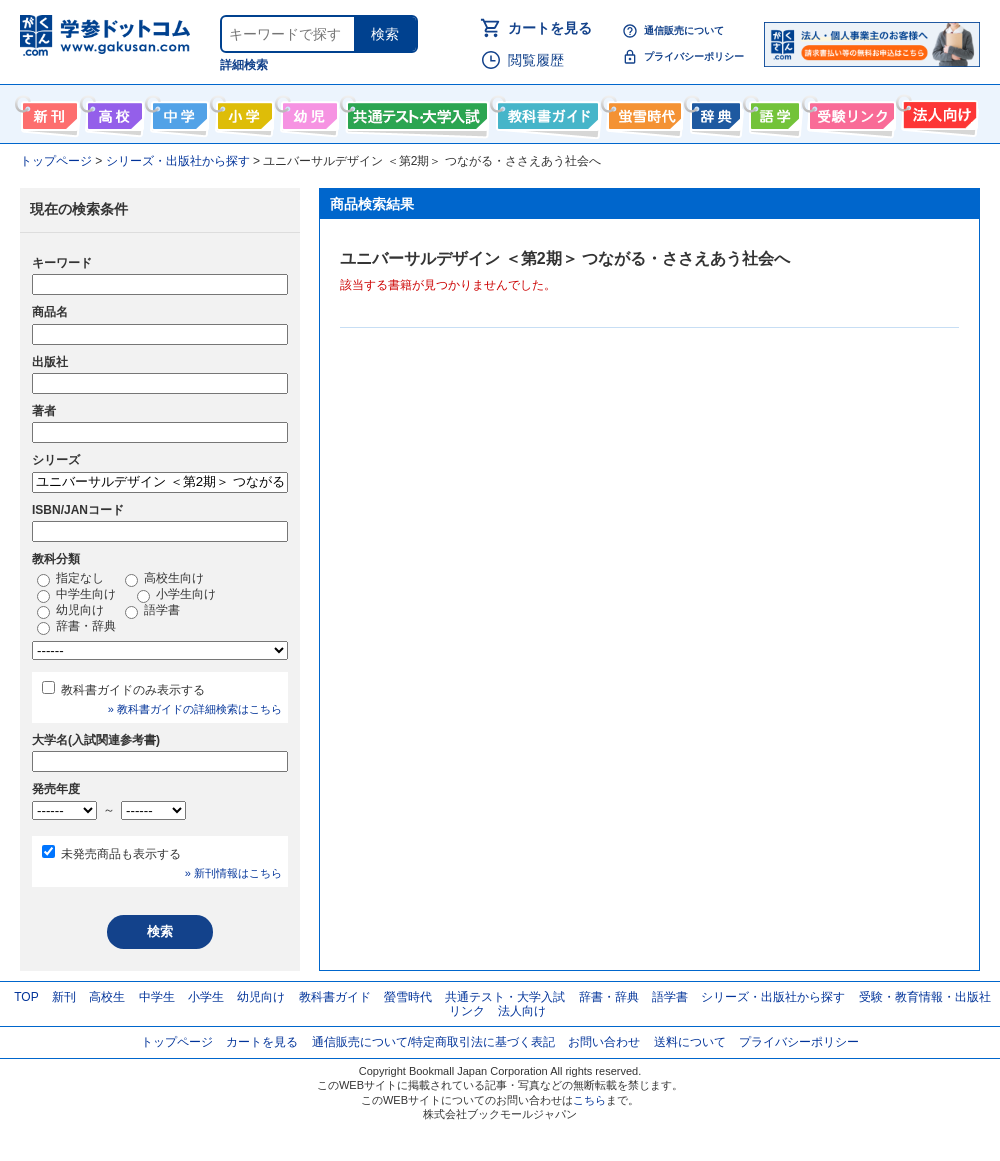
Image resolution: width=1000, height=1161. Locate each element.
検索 (385, 34)
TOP (26, 997)
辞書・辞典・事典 (713, 112)
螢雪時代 (642, 112)
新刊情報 (47, 112)
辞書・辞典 (76, 627)
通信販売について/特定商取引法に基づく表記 (433, 1042)
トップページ (177, 1042)
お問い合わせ (604, 1042)
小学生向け (242, 112)
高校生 (107, 997)
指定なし (70, 579)
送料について (690, 1042)
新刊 (64, 997)
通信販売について (684, 30)
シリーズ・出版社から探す (773, 997)
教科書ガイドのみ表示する (133, 690)
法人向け (937, 112)
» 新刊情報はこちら (233, 873)
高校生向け (112, 112)
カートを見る (550, 28)
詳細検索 (244, 65)
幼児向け (307, 112)
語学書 (772, 112)
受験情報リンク (849, 112)
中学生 (157, 997)
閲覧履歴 (536, 60)
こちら (589, 1100)
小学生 (206, 997)
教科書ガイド (545, 112)
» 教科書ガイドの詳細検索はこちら (195, 709)
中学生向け (177, 112)
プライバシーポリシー (694, 56)
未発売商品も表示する (121, 854)
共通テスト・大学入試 (415, 112)
